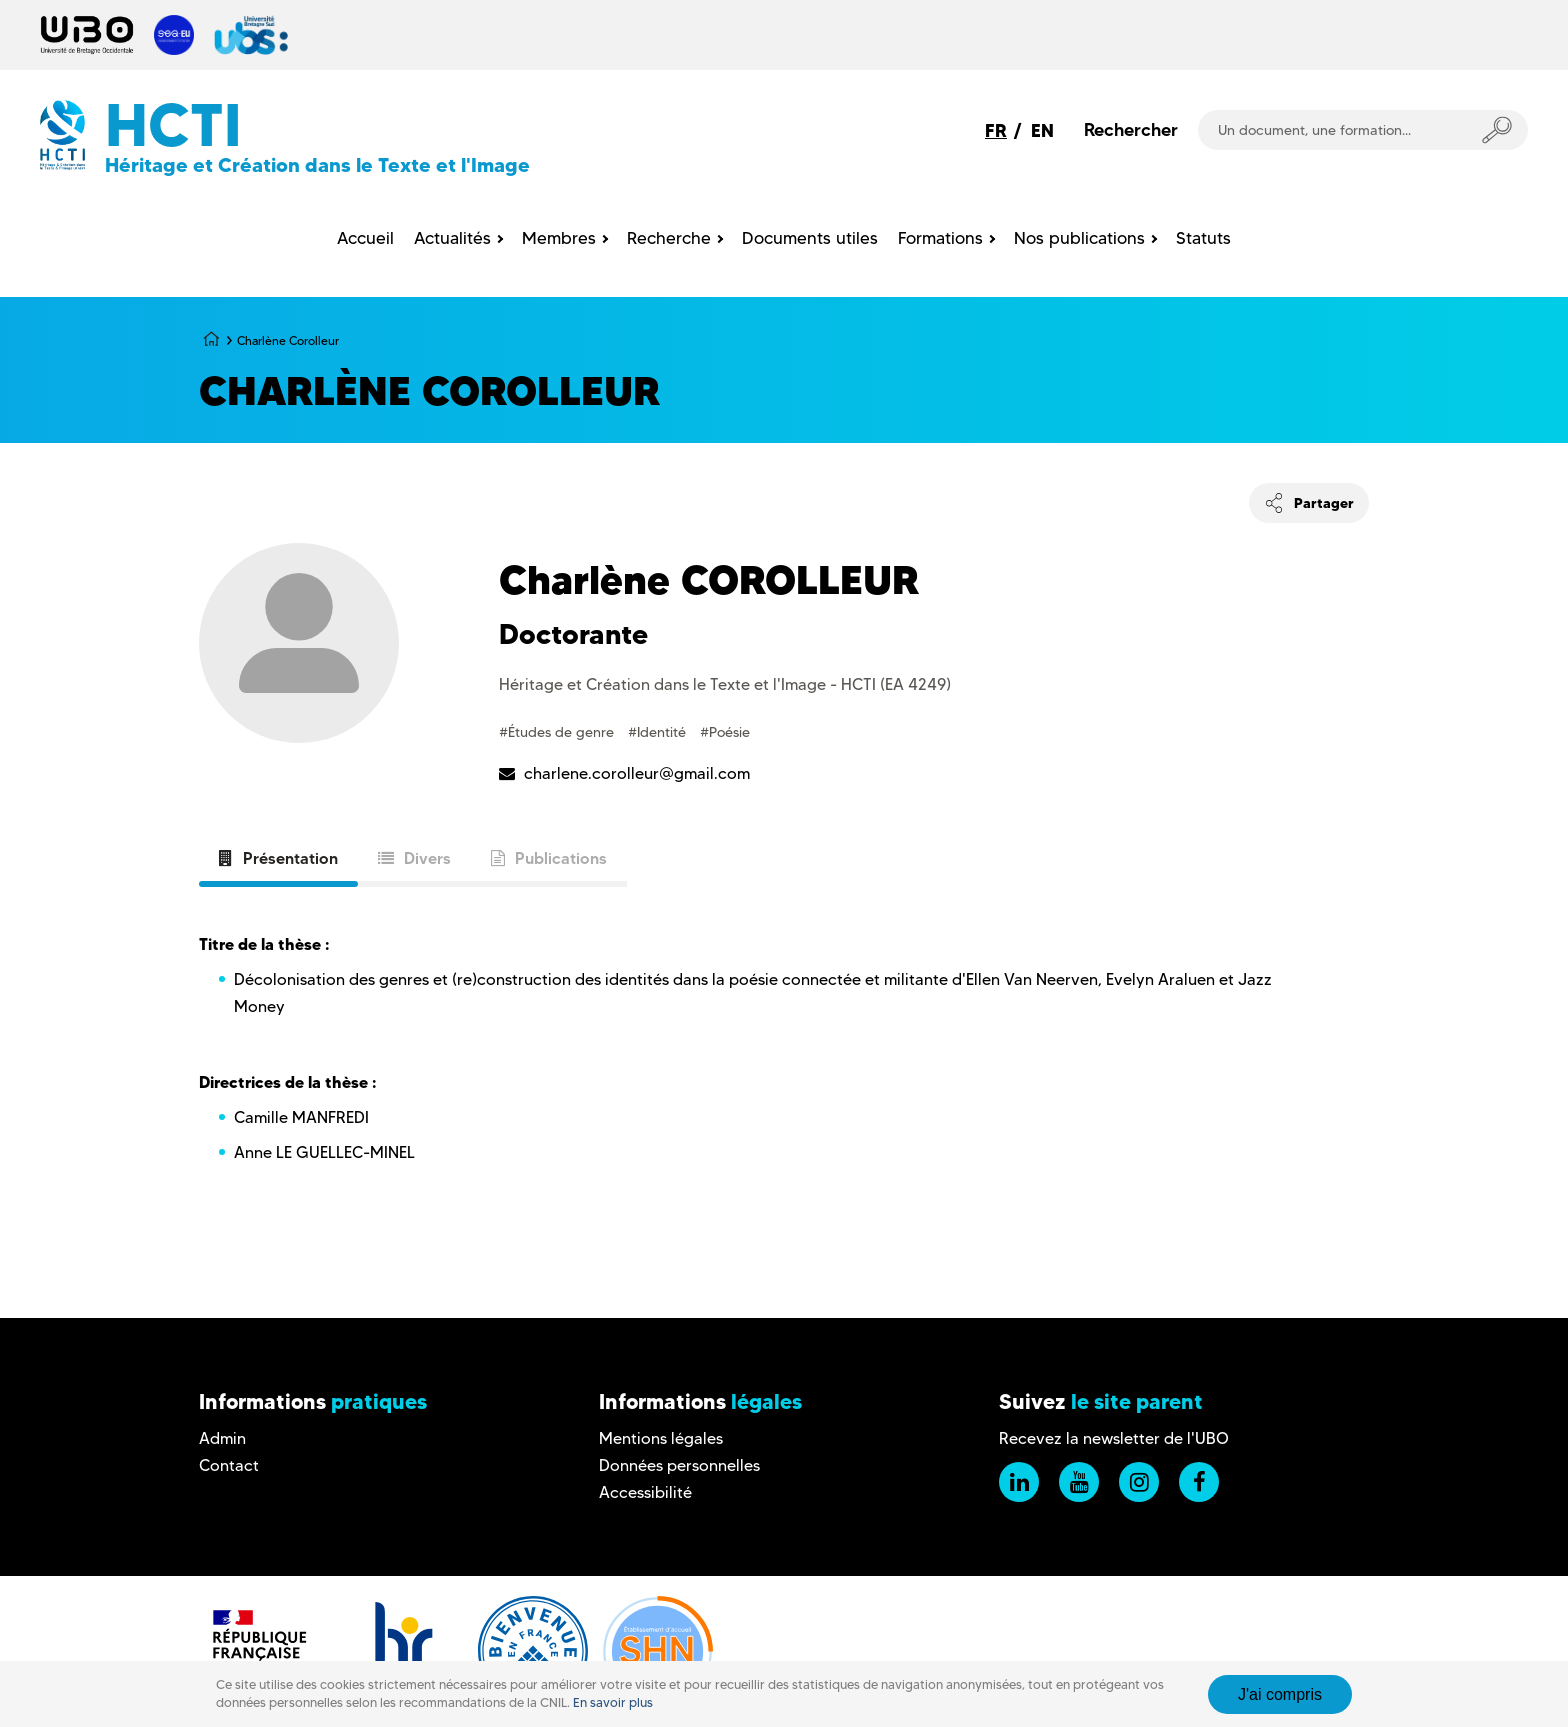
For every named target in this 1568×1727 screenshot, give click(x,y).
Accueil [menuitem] (365, 238)
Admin (222, 1438)
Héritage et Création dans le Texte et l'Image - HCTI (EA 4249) (725, 684)
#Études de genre (558, 732)
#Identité (659, 732)
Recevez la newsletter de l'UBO (1114, 1438)
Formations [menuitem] (940, 238)
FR (996, 130)
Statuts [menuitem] (1203, 238)
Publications (549, 858)
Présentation (278, 858)
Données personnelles (679, 1465)
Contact (229, 1465)
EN (1042, 130)
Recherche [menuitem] (669, 238)
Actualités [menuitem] (452, 238)
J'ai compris (1280, 1694)
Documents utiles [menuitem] (810, 238)
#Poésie (725, 732)
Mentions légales (661, 1438)
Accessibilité (645, 1492)
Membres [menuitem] (559, 238)
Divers (414, 858)
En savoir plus (613, 1702)
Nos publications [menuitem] (1079, 238)
